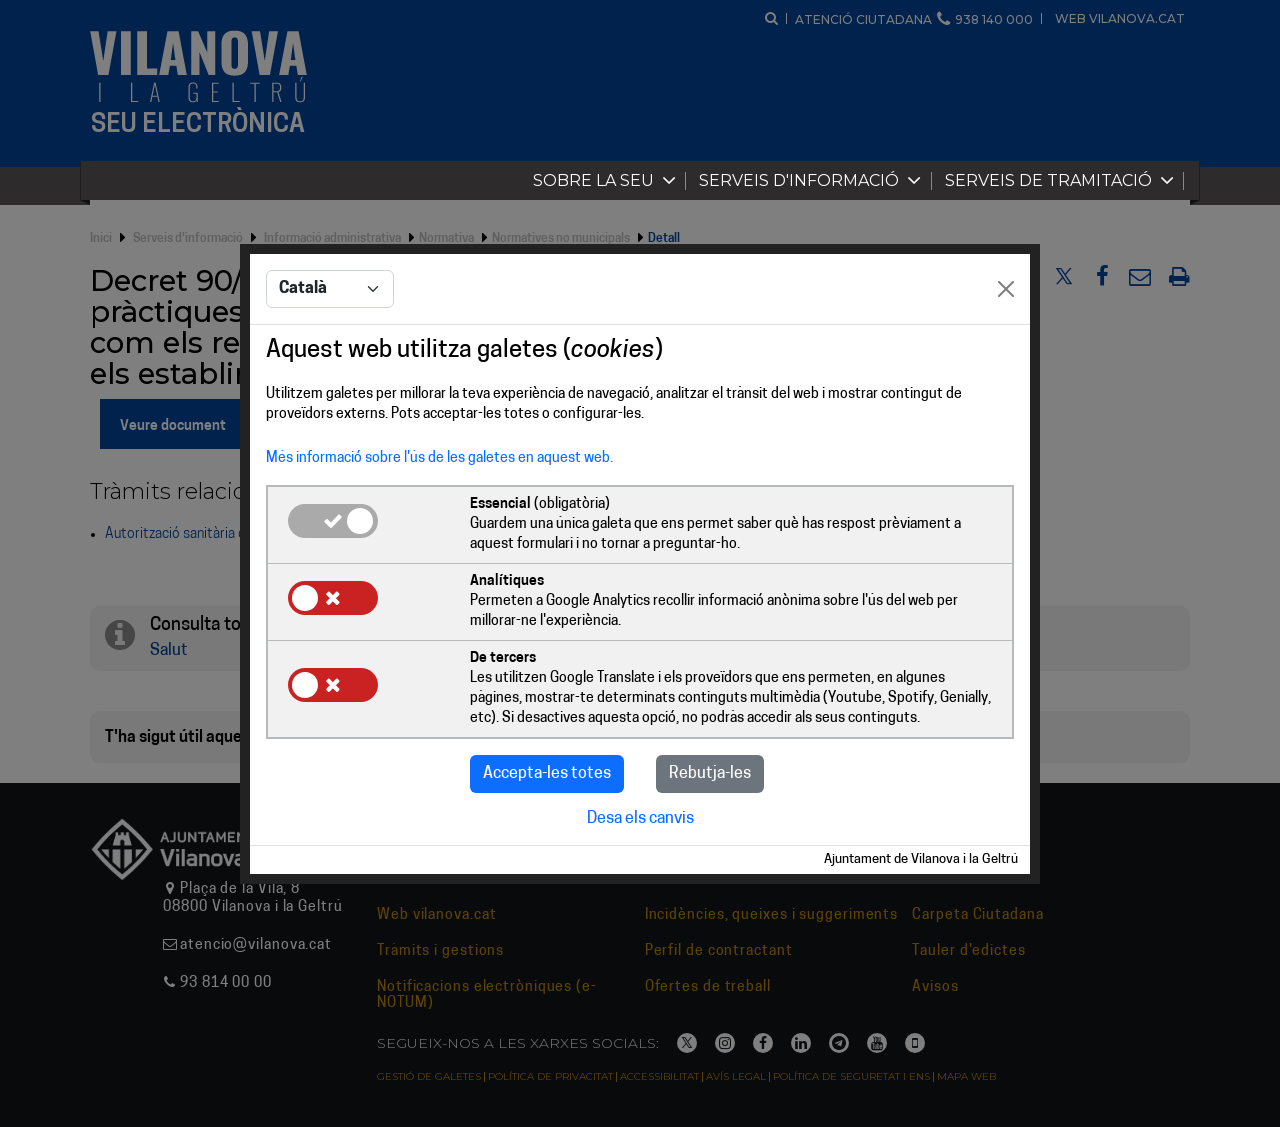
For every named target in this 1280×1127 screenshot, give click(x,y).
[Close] (1006, 289)
